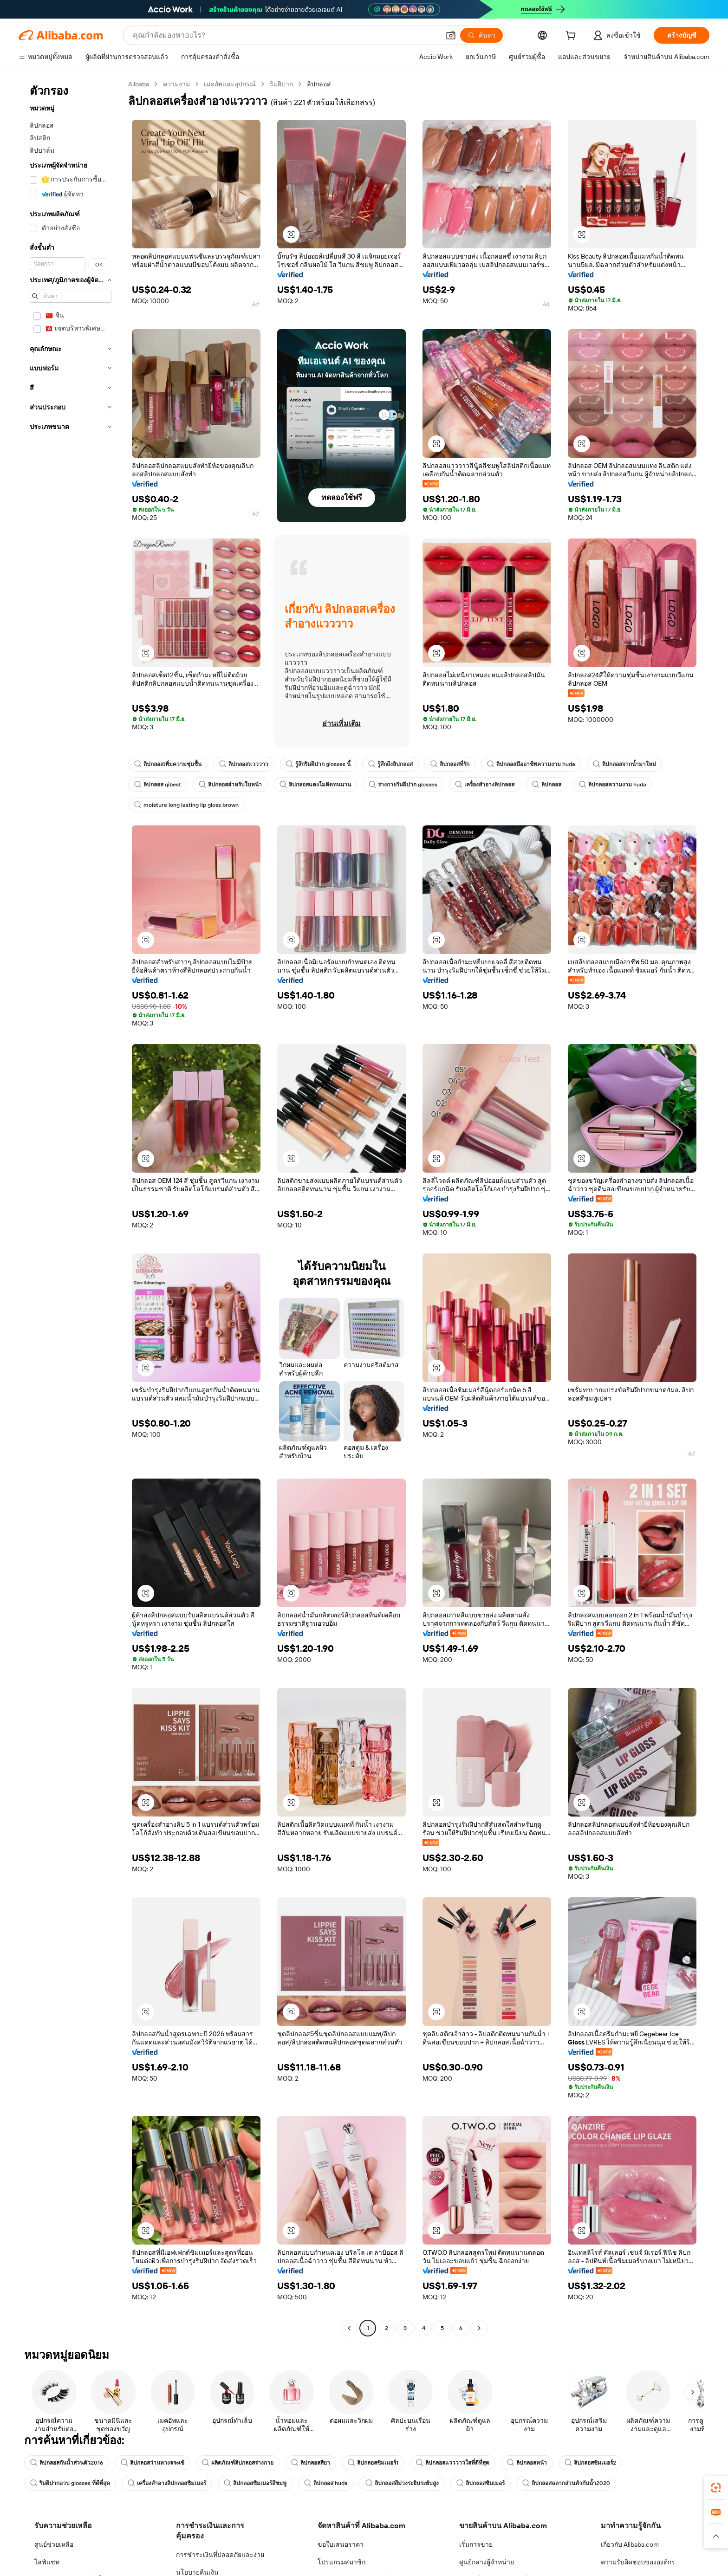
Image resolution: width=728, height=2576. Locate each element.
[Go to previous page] (349, 2328)
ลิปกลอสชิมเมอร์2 (590, 2462)
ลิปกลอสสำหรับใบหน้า (230, 784)
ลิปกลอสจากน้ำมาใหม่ (624, 764)
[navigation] (70, 1207)
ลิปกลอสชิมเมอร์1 (373, 2462)
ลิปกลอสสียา (310, 2462)
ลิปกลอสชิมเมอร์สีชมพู (255, 2483)
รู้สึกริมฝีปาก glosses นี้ (318, 764)
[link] (716, 2488)
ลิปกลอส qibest (157, 784)
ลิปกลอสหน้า (527, 2462)
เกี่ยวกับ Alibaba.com (630, 2544)
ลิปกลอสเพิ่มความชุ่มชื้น (168, 764)
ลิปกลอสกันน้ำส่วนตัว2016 (66, 2462)
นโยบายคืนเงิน (197, 2572)
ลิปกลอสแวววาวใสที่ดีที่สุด (452, 2462)
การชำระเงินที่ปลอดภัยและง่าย (220, 2554)
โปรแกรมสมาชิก (341, 2562)
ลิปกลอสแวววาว (243, 764)
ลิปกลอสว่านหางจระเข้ (152, 2462)
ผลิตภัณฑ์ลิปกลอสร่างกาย (237, 2462)
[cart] (572, 36)
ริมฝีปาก (281, 84)
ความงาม (176, 84)
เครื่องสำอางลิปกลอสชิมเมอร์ (167, 2483)
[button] (450, 35)
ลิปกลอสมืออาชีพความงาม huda (531, 764)
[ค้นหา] (481, 35)
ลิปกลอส (546, 784)
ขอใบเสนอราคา (341, 2544)
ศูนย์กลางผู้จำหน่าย (486, 2562)
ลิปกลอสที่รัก (449, 764)
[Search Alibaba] (285, 35)
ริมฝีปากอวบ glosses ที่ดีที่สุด (70, 2483)
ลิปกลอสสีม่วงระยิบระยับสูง (402, 2483)
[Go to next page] (479, 2328)
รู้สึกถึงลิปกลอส (390, 764)
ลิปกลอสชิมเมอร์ (480, 2483)
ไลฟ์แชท (46, 2562)
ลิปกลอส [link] (319, 84)
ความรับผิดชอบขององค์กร (638, 2562)
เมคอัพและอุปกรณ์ (230, 84)
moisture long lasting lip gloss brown (186, 805)
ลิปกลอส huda (326, 2483)
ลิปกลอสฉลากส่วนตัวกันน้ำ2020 (566, 2483)
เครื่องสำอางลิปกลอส (484, 784)
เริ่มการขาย (476, 2544)
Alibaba (138, 84)
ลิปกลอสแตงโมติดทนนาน (315, 784)
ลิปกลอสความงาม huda (612, 784)
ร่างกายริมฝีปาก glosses (403, 784)
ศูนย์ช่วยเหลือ (53, 2544)
